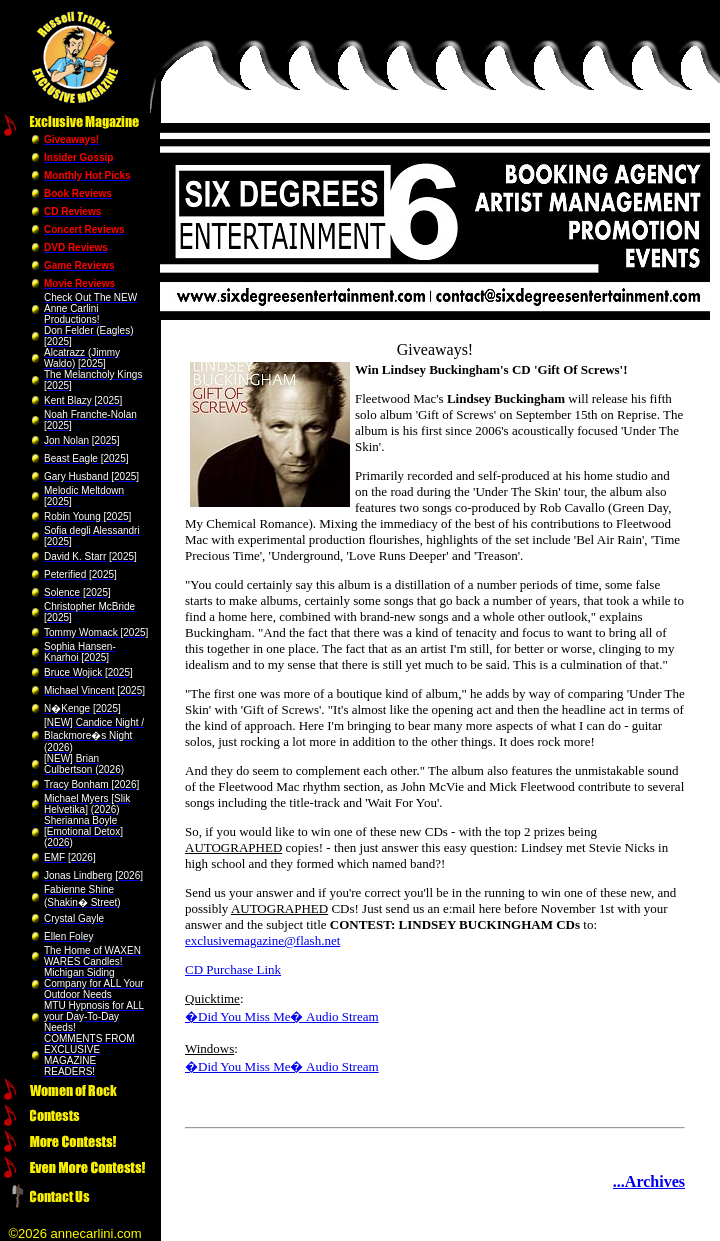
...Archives (649, 1181)
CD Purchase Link (233, 969)
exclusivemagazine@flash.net (262, 940)
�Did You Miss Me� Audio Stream (282, 1016)
